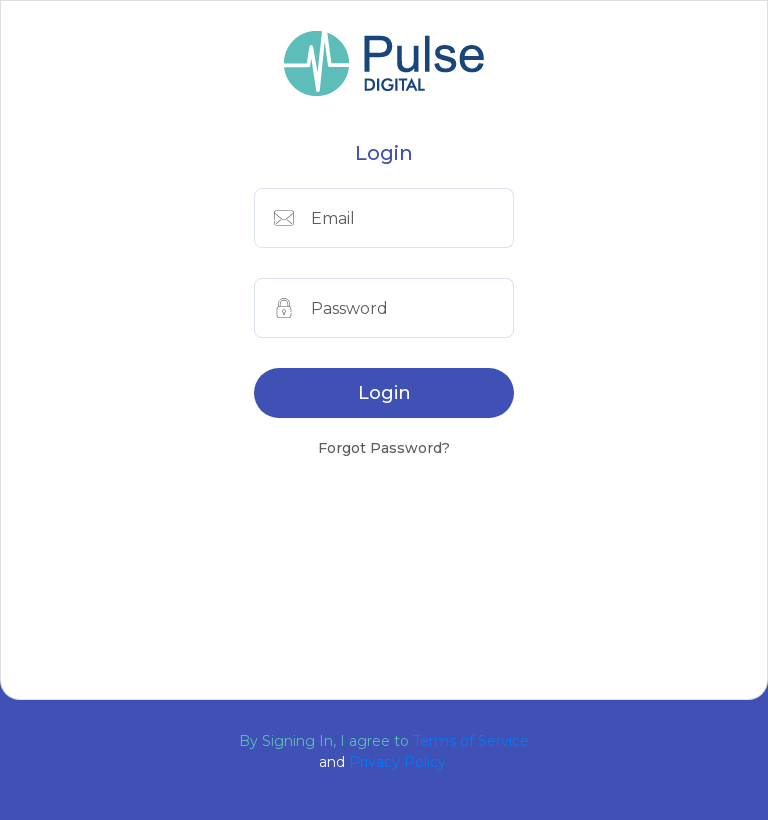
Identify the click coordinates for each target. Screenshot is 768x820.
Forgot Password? (384, 448)
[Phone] (412, 308)
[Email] (412, 218)
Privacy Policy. (399, 762)
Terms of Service (471, 741)
